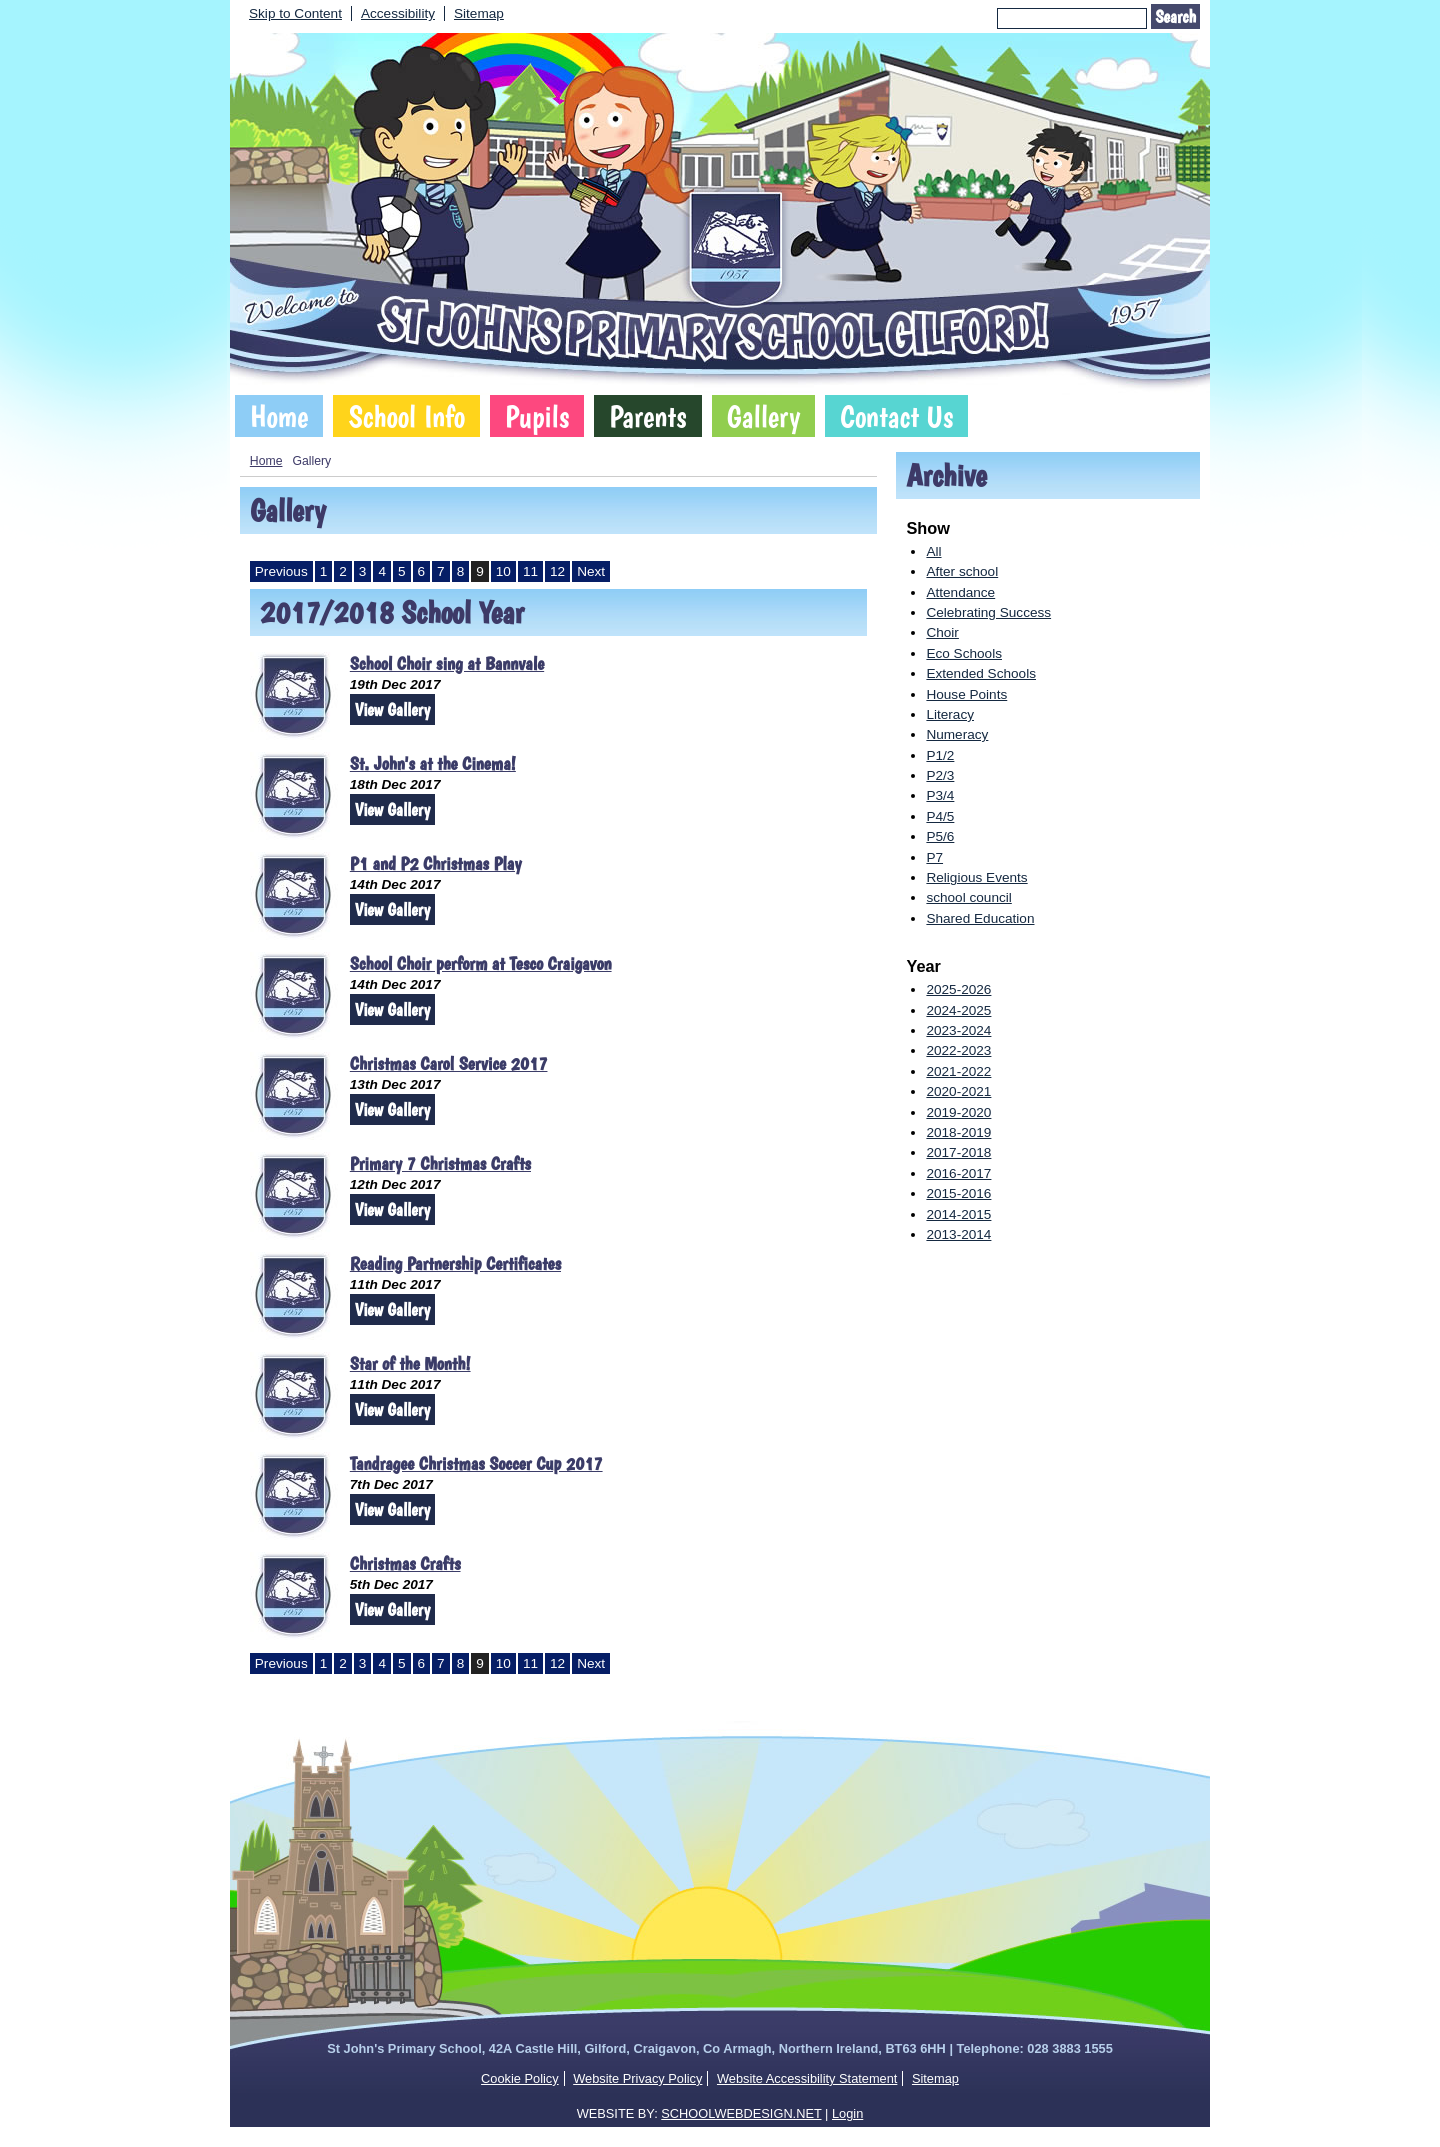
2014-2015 (958, 1214)
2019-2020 (958, 1112)
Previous (281, 571)
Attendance (960, 592)
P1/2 (940, 755)
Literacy (950, 714)
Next (591, 571)
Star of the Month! (410, 1363)
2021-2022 (958, 1071)
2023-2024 (958, 1030)
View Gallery (392, 709)
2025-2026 (958, 989)
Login (847, 2113)
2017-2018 (958, 1152)
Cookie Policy (520, 2078)
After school (962, 571)
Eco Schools (964, 653)
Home (279, 416)
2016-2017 (958, 1173)
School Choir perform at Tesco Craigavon (481, 963)
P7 (934, 857)
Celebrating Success (988, 612)
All (933, 551)
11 (530, 571)
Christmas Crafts (405, 1563)
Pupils (537, 416)
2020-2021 (958, 1091)
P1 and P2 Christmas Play (436, 863)
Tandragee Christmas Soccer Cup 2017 (476, 1463)
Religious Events (976, 877)
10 (503, 571)
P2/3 (940, 775)
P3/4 (940, 795)
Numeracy (957, 734)
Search (1175, 16)
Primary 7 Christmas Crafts (440, 1163)
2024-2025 (958, 1010)
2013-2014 (958, 1234)
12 (557, 571)
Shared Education (980, 918)
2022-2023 (958, 1050)
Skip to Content (295, 13)
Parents (647, 416)
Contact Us (896, 416)
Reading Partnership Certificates (455, 1263)
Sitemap (479, 13)
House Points (966, 694)
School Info (406, 416)
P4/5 (940, 816)
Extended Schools (981, 673)
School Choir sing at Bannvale (447, 663)
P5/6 (940, 836)
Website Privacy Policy (637, 2078)
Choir (942, 632)
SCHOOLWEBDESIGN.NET (741, 2113)
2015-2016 (958, 1193)
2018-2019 (958, 1132)
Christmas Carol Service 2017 (449, 1063)
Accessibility (398, 13)
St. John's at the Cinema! (433, 763)
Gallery (764, 416)
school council (968, 897)
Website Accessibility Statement (807, 2078)
